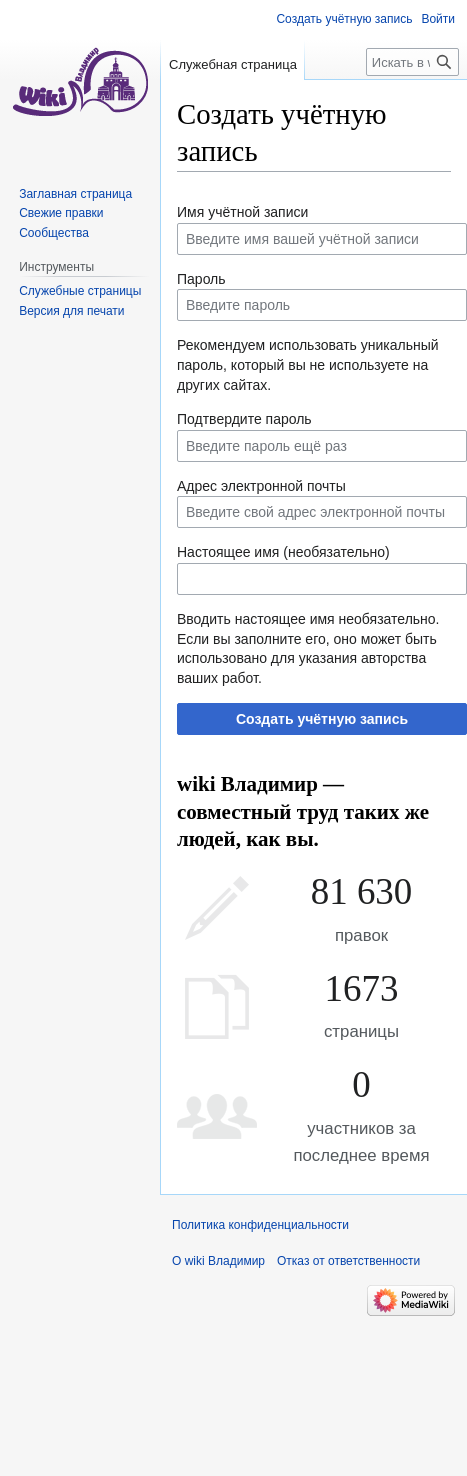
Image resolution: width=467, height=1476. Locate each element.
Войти (438, 19)
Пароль (201, 279)
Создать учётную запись (322, 719)
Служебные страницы (80, 291)
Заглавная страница (75, 194)
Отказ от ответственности (348, 1261)
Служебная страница (233, 64)
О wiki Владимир (218, 1261)
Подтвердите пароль (244, 419)
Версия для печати (71, 311)
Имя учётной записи (242, 212)
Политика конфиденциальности (260, 1225)
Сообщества (54, 233)
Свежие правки (61, 213)
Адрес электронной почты (261, 486)
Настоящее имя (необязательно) (283, 552)
